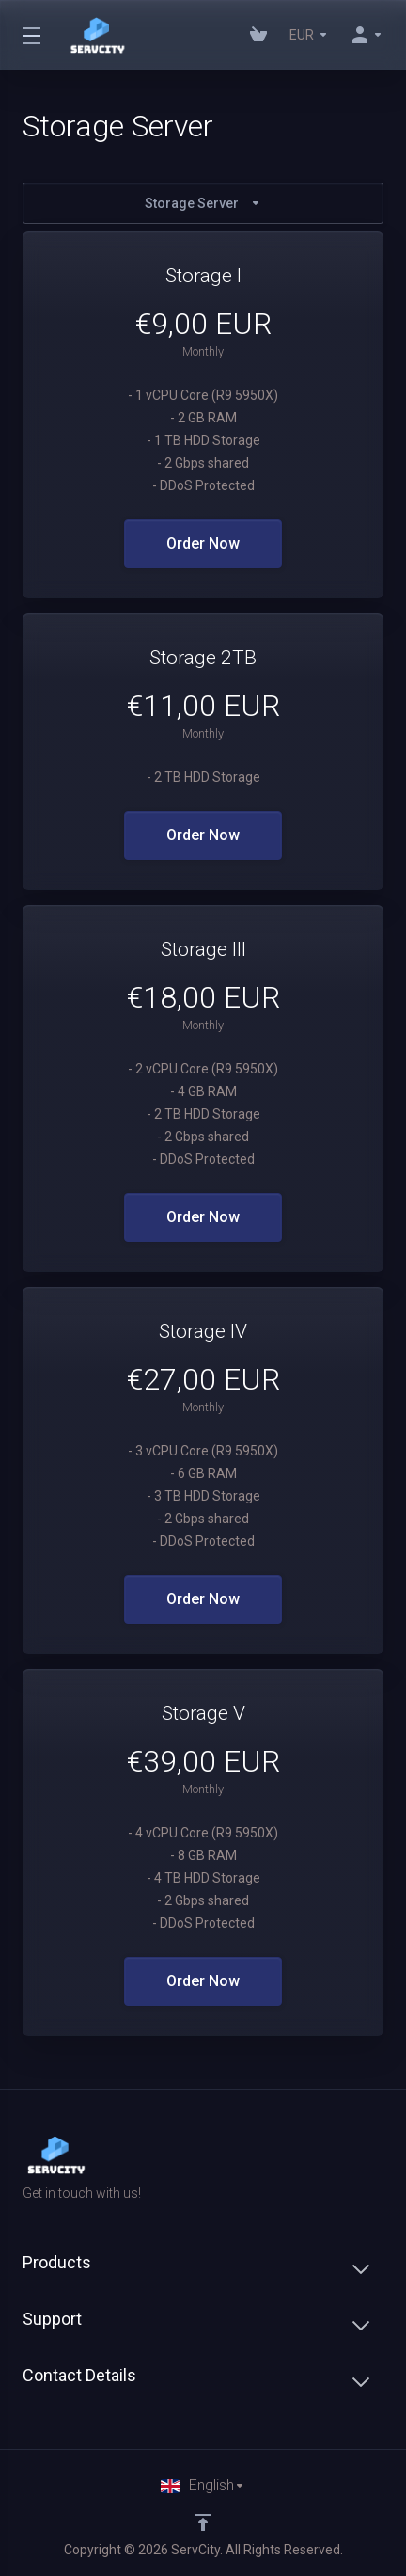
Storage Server (203, 203)
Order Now (203, 543)
